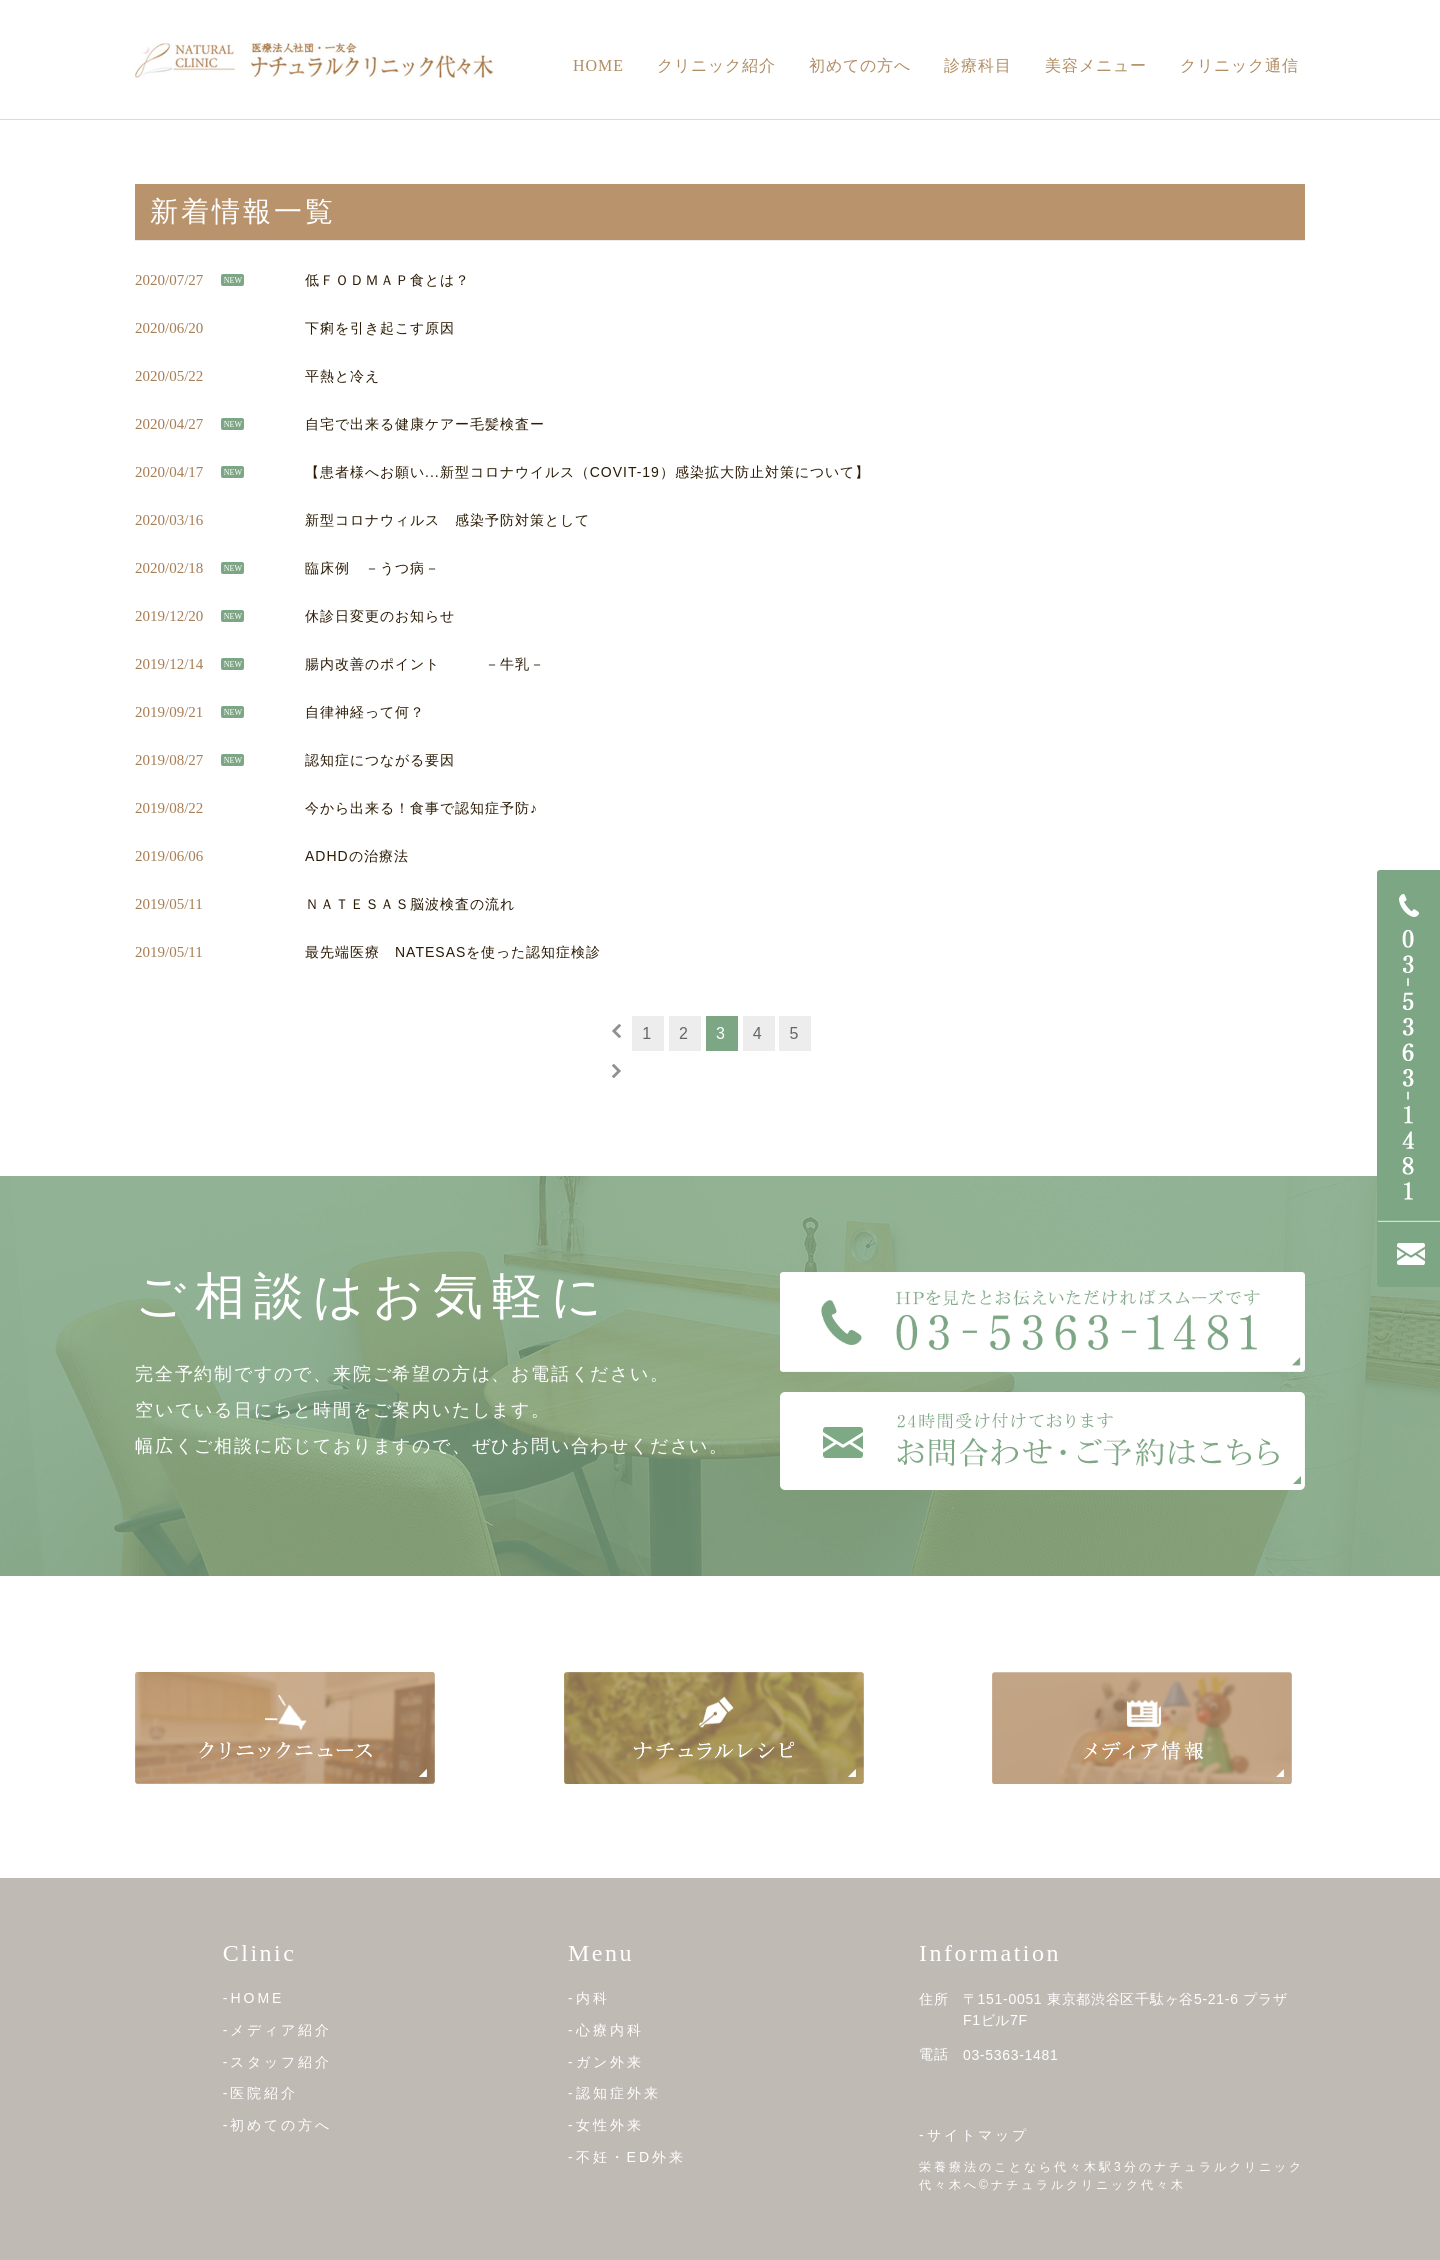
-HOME (254, 1998)
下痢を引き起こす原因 (380, 328)
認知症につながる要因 (380, 760)
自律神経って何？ (365, 712)
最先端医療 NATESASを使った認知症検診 (453, 952)
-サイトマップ (974, 2135)
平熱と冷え (342, 376)
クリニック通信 (1239, 65)
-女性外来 (606, 2125)
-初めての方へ (278, 2125)
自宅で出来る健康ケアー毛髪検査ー (425, 424)
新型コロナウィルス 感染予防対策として (447, 520)
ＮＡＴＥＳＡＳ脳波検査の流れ (410, 904)
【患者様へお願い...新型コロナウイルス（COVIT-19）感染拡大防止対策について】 (587, 472)
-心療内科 (606, 2030)
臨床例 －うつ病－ (372, 568)
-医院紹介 (261, 2093)
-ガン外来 (606, 2061)
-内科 (589, 1998)
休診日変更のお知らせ (380, 616)
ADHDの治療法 (357, 856)
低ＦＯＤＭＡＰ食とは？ (387, 280)
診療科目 (978, 65)
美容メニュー (1096, 65)
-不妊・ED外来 (627, 2157)
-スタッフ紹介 (278, 2061)
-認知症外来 (614, 2093)
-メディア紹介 (278, 2030)
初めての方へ (860, 65)
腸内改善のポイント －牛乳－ (425, 664)
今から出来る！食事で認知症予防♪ (421, 808)
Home (598, 65)
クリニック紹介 (716, 65)
